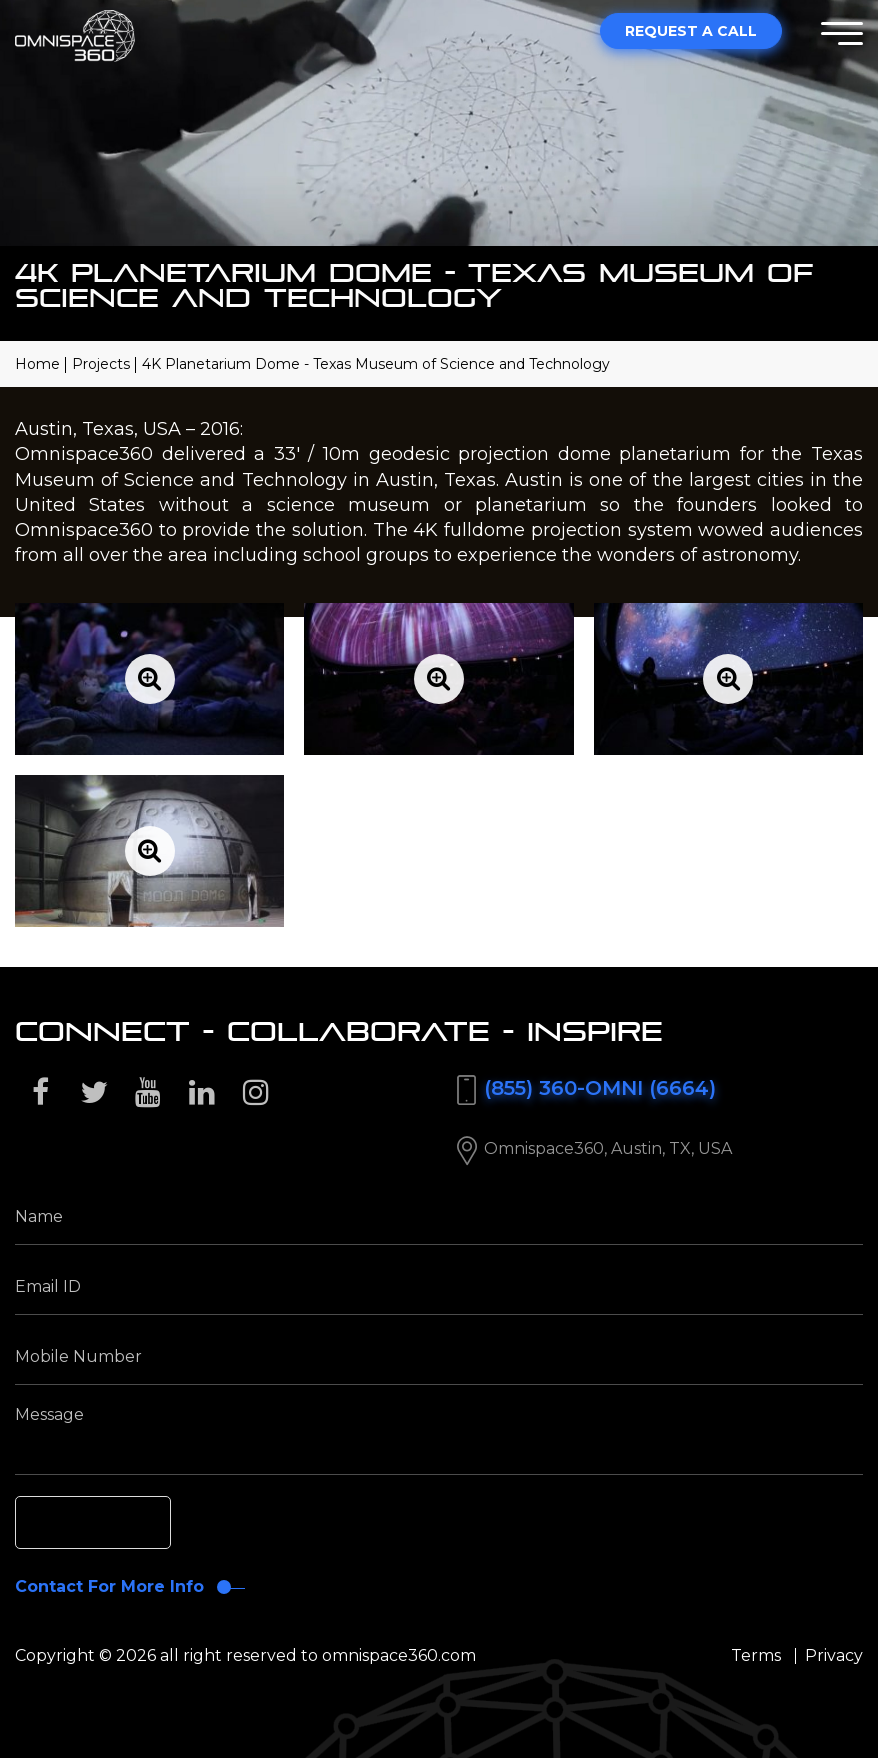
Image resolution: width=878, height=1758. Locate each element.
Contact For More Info (109, 1586)
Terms (756, 1655)
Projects (101, 364)
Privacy (834, 1655)
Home (37, 364)
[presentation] (166, 1525)
